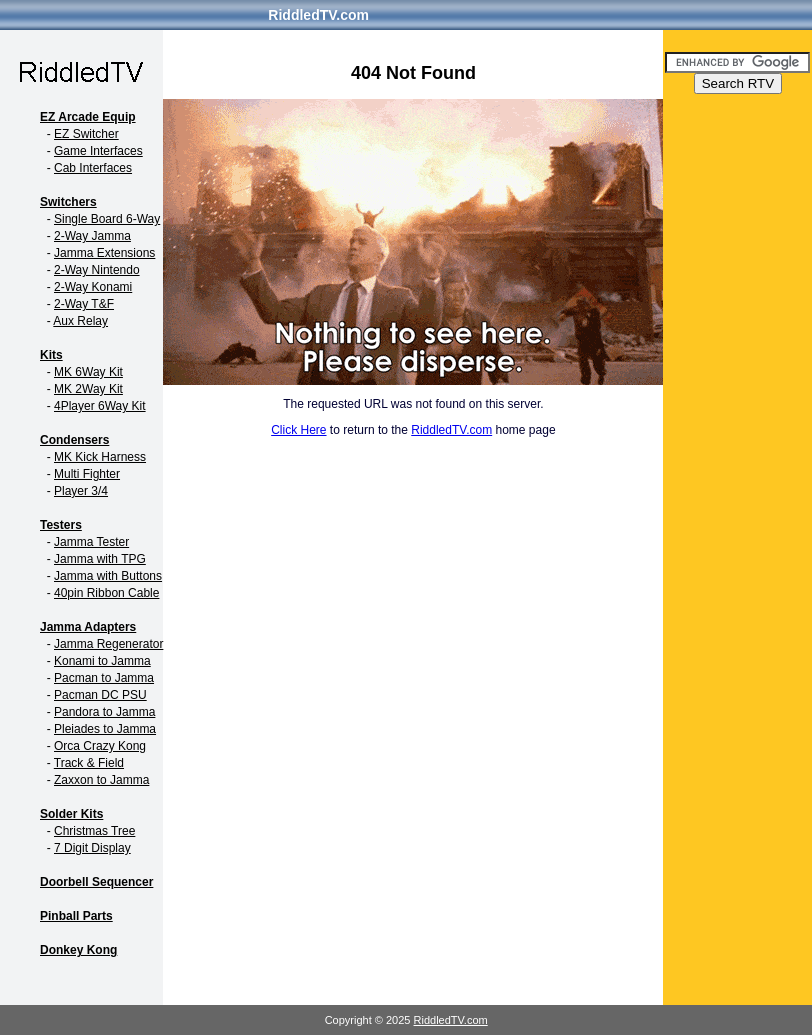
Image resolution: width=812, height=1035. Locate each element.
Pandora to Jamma (104, 712)
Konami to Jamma (102, 661)
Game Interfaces (98, 151)
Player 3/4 (81, 491)
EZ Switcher (86, 134)
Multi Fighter (87, 474)
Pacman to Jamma (104, 678)
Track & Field (89, 763)
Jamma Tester (91, 542)
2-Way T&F (84, 304)
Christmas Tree (94, 831)
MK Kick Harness (100, 457)
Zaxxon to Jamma (101, 780)
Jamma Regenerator (108, 644)
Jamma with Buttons (108, 576)
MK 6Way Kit (88, 372)
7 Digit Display (92, 848)
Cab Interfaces (93, 168)
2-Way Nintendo (97, 270)
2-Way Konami (93, 287)
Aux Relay (80, 321)
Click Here (298, 430)
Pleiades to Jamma (105, 729)
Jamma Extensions (104, 253)
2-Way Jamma (92, 236)
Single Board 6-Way (107, 219)
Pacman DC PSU (100, 695)
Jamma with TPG (100, 559)
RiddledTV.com (318, 15)
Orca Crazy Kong (100, 746)
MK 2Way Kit (88, 389)
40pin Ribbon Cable (106, 593)
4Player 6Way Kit (100, 406)
